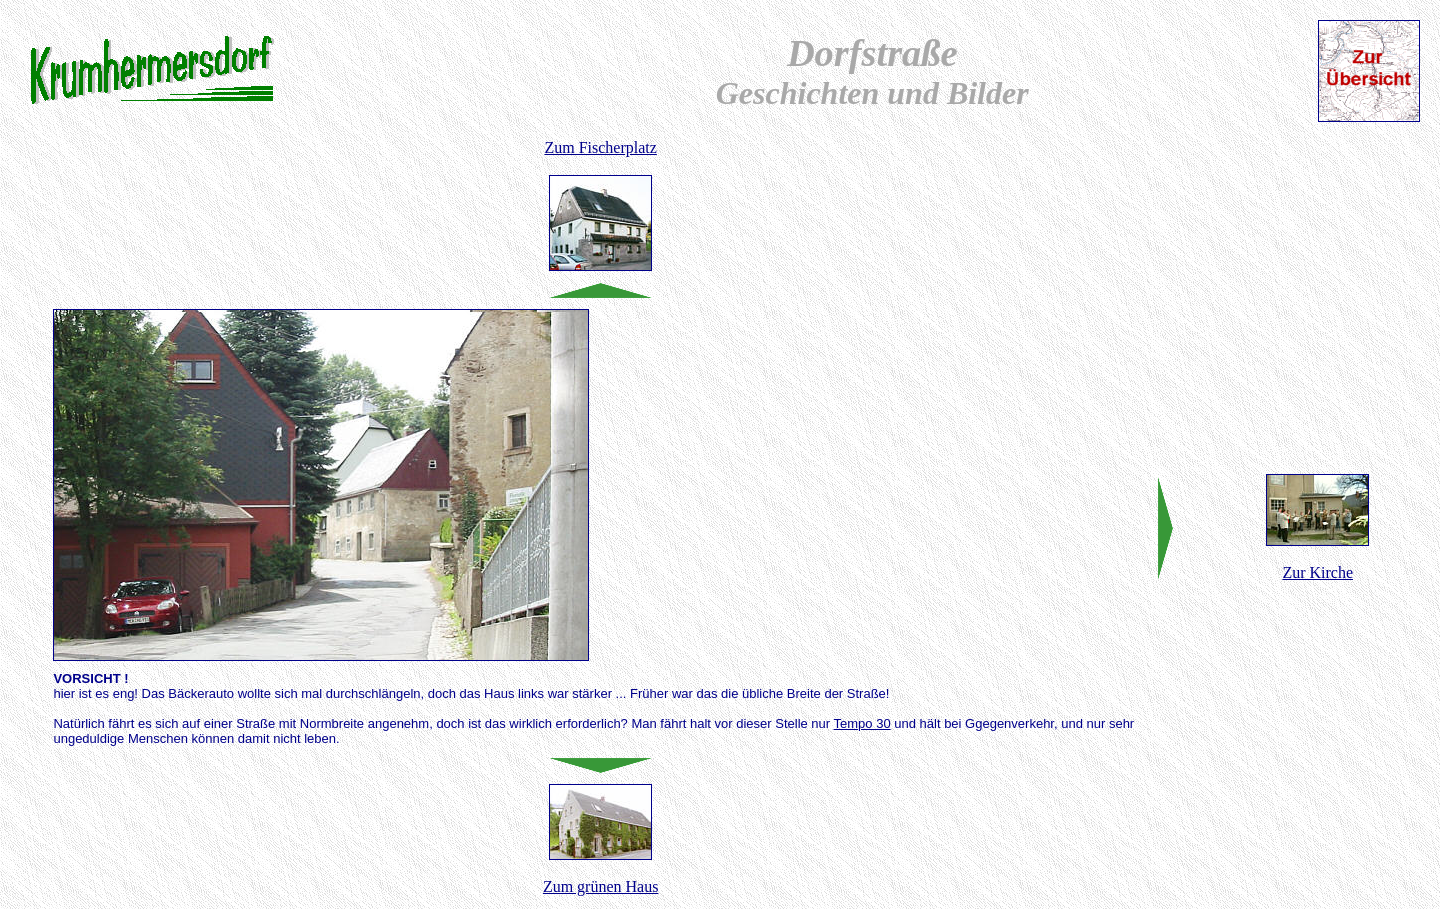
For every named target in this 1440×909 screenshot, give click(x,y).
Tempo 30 (862, 723)
